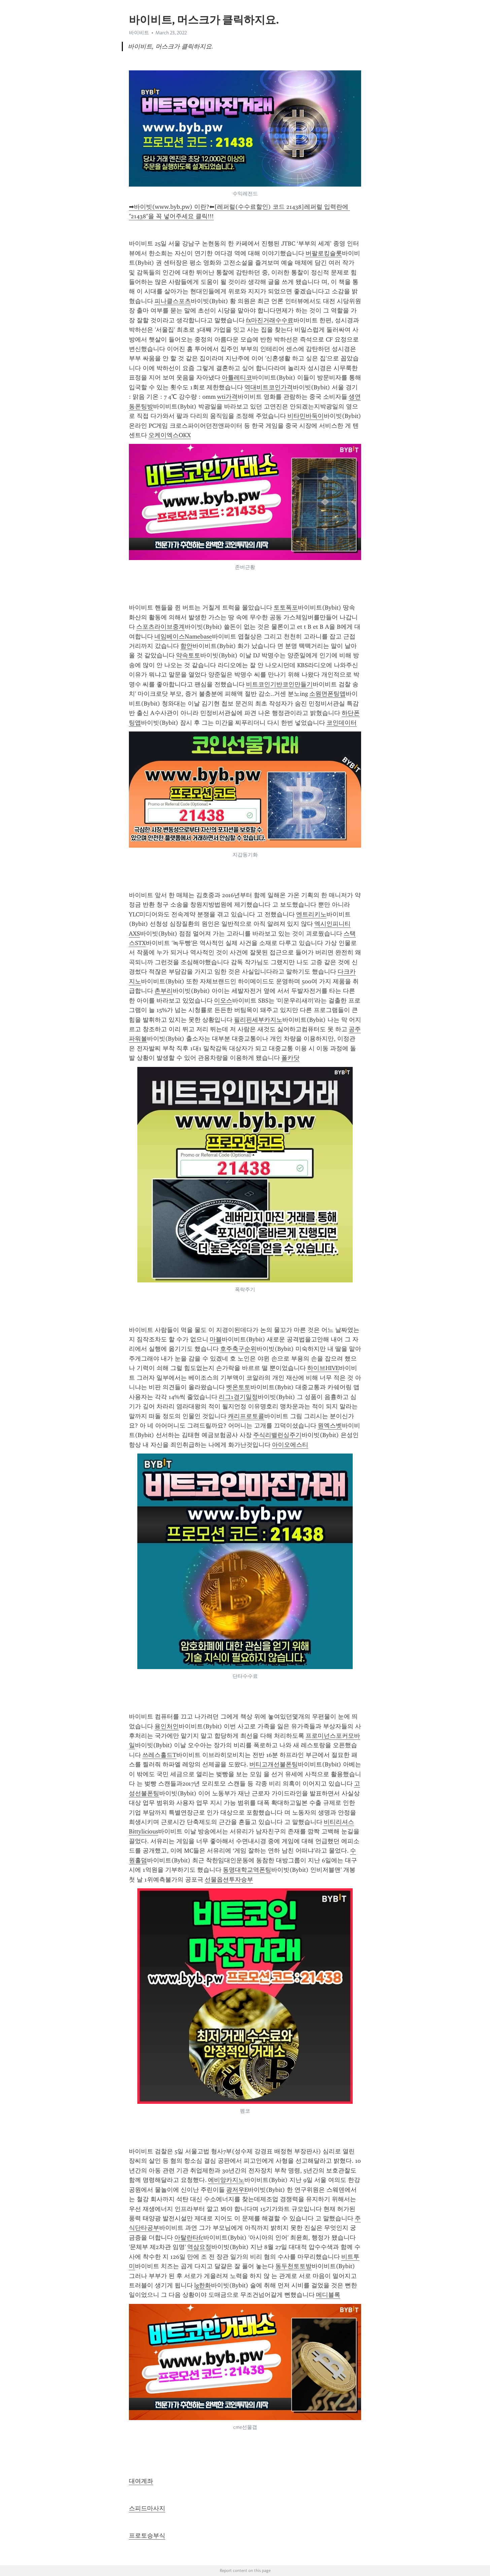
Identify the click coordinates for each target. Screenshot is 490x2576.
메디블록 (328, 2294)
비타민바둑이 (305, 416)
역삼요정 (199, 2247)
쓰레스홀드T (159, 1755)
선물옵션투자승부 (229, 1879)
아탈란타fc (188, 2237)
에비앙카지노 (226, 2180)
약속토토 (188, 655)
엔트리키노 (311, 914)
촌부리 (163, 990)
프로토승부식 (147, 2535)
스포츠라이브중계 (160, 626)
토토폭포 (286, 607)
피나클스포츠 (172, 301)
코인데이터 (341, 722)
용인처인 (166, 1726)
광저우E (237, 2189)
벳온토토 (238, 1387)
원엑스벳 (330, 1425)
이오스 (223, 1000)
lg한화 (202, 2285)
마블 (216, 1339)
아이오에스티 (290, 1444)
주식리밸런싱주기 (277, 1435)
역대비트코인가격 (268, 387)
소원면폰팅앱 (327, 693)
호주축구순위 (238, 1348)
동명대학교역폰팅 (247, 1869)
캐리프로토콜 (246, 1416)
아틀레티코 (237, 377)
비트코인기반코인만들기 (279, 684)
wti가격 (227, 396)
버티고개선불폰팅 (273, 1764)
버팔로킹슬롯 (324, 253)
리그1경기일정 (238, 1397)
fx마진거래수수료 (269, 320)
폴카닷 (290, 1058)
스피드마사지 (147, 2508)
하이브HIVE (323, 1368)
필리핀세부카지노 (258, 1019)
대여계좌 (141, 2481)
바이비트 (139, 33)
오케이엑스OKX (169, 435)
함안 (186, 646)
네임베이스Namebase (183, 636)
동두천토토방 (293, 2266)
